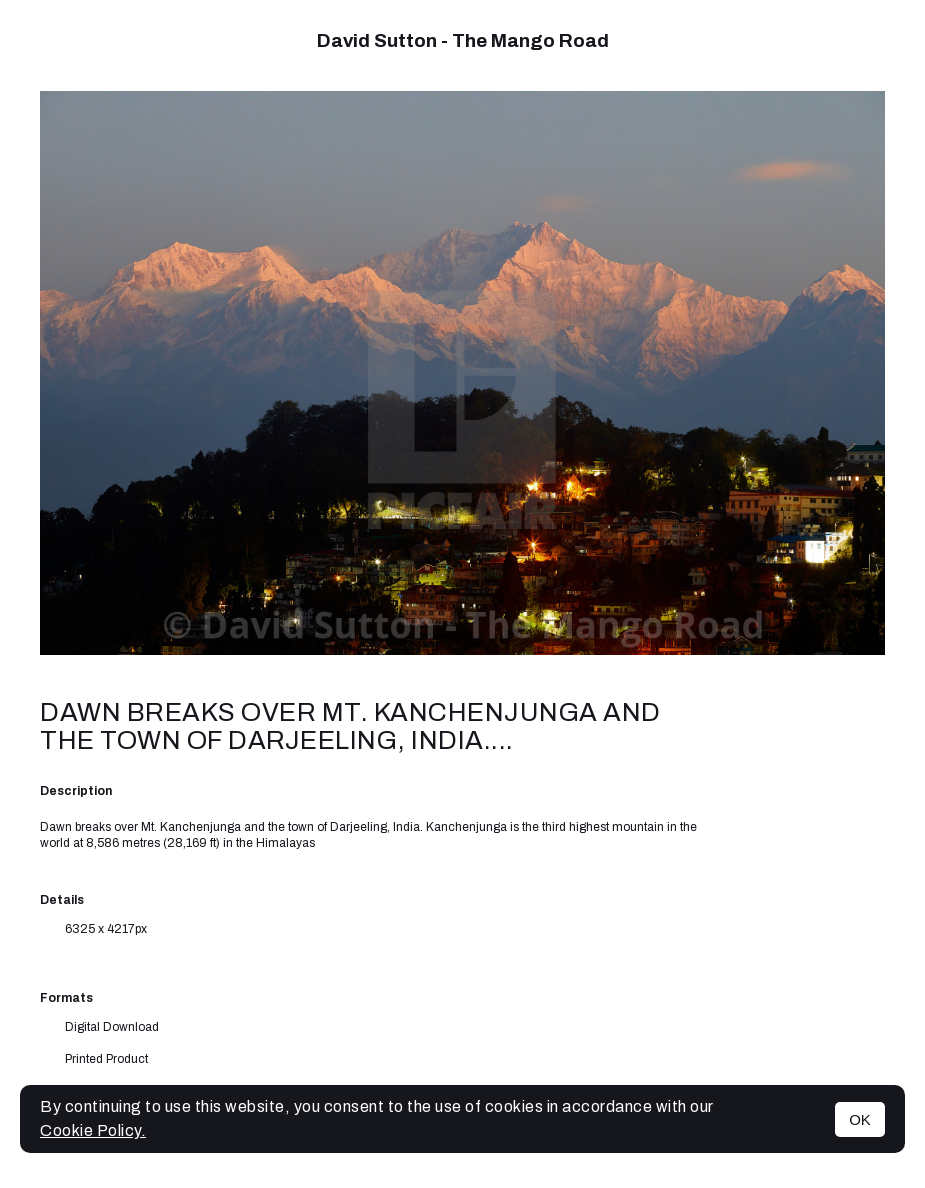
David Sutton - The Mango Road (463, 40)
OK (860, 1119)
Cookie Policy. (93, 1130)
